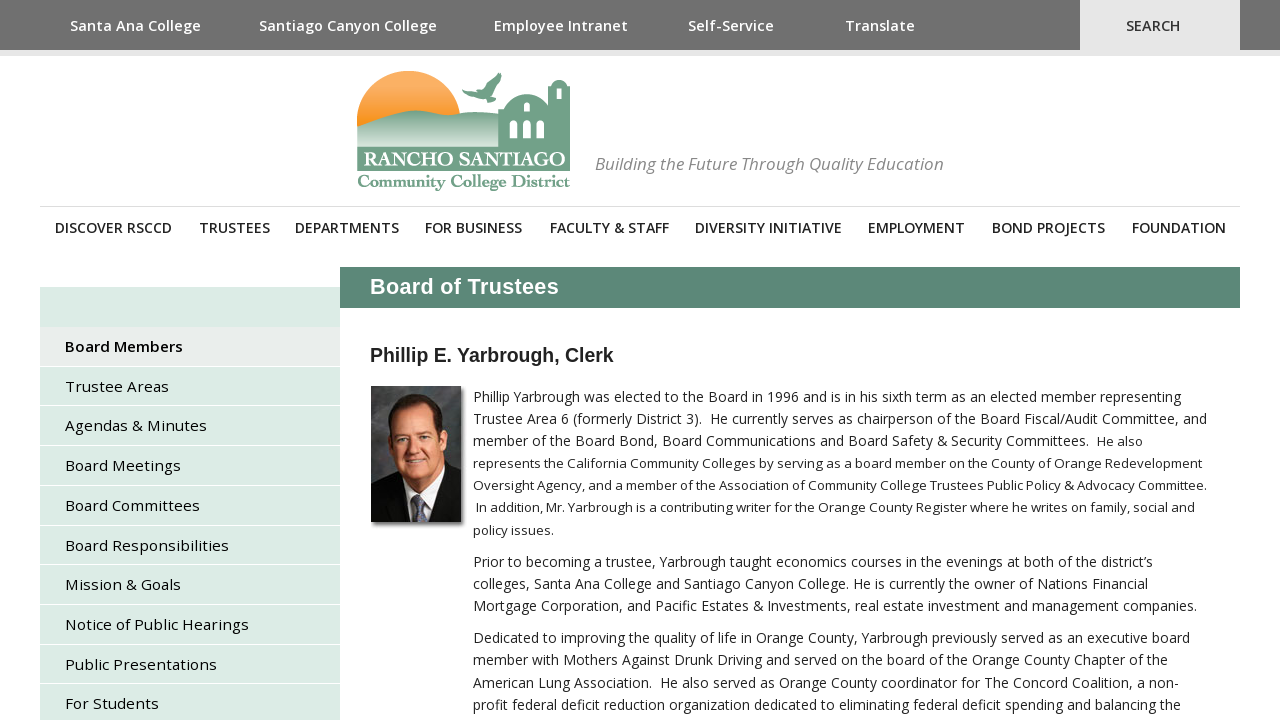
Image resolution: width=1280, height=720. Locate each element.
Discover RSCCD (113, 227)
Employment (916, 227)
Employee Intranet (561, 25)
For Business (473, 227)
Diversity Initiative (768, 227)
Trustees (234, 227)
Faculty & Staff (609, 227)
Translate (880, 25)
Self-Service (731, 25)
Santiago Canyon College (348, 25)
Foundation (1179, 227)
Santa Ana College (135, 25)
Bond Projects (1048, 227)
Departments (347, 227)
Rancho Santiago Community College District (463, 131)
